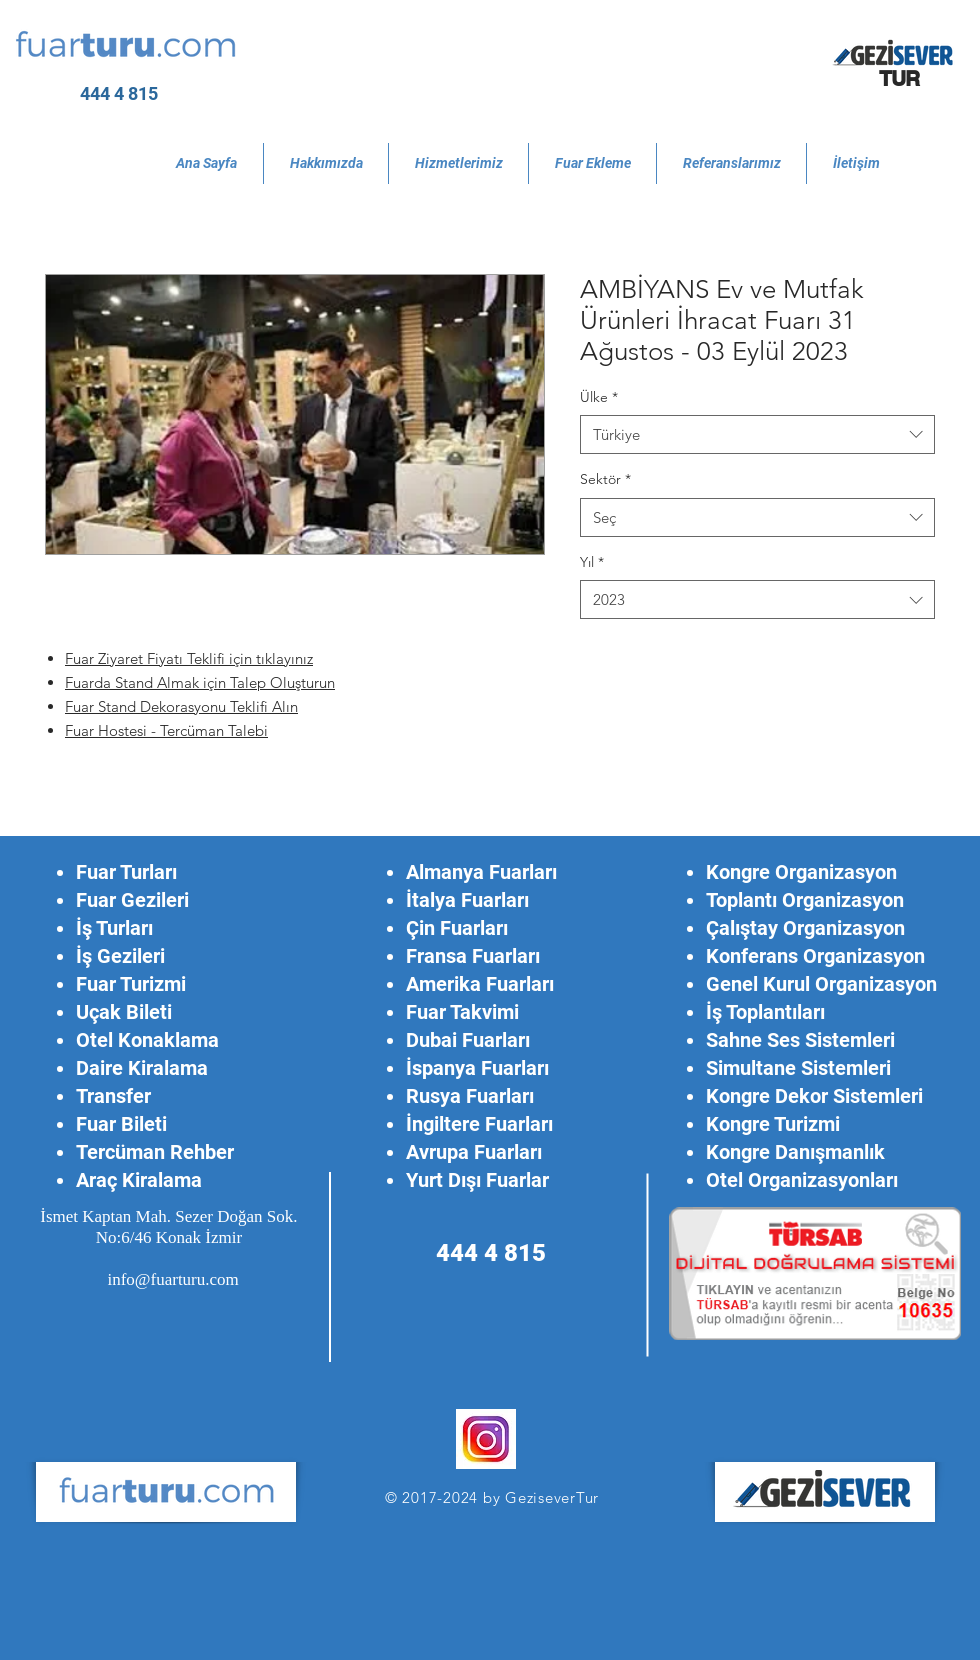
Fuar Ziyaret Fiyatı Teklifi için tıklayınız (189, 658)
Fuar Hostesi (108, 730)
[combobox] (757, 434)
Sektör (605, 479)
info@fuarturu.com (172, 1279)
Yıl (592, 562)
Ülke (599, 397)
